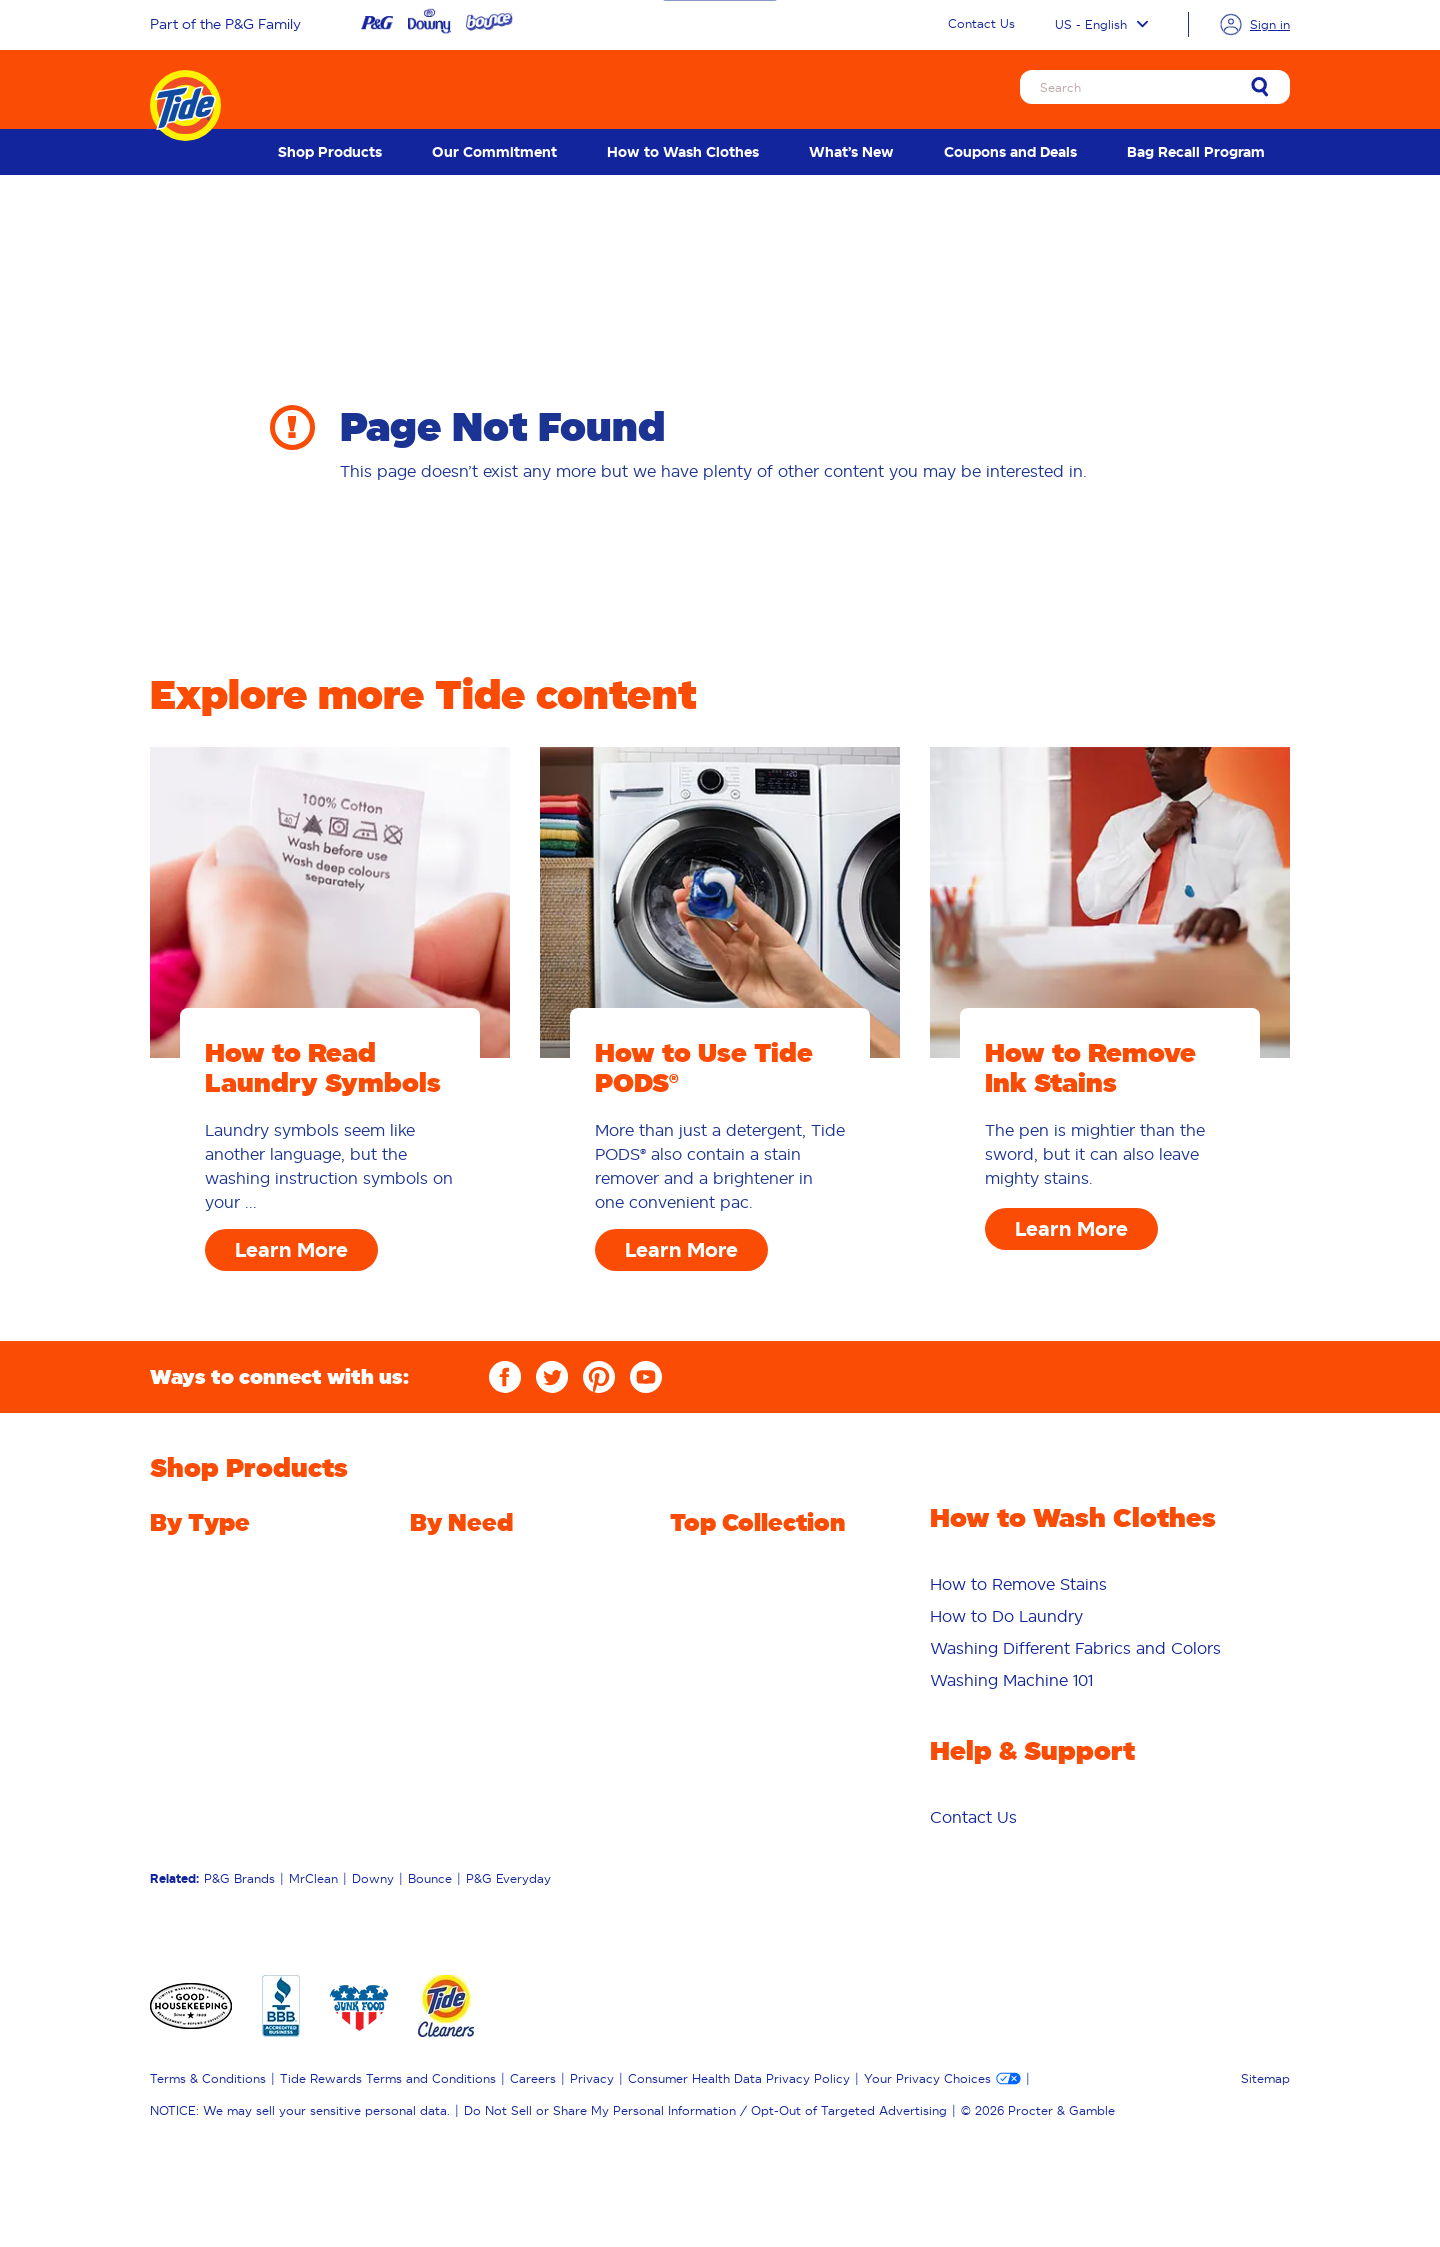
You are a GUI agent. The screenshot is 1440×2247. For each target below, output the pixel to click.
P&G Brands (239, 1878)
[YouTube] (646, 1377)
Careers (533, 2078)
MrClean (313, 1878)
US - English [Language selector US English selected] (1101, 24)
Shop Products (330, 152)
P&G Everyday (508, 1878)
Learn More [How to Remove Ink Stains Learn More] (1071, 1229)
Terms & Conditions (208, 2078)
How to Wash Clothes (683, 152)
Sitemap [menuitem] (1265, 2078)
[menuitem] (330, 152)
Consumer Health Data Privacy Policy (739, 2078)
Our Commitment (494, 152)
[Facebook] (505, 1377)
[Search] (1155, 87)
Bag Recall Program (1196, 152)
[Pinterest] (599, 1377)
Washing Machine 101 (1011, 1680)
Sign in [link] (1270, 24)
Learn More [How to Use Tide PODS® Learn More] (681, 1250)
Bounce (430, 1878)
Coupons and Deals (1010, 152)
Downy (373, 1878)
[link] (1260, 88)
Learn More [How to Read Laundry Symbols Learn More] (291, 1250)
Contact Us (981, 23)
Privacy (592, 2078)
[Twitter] (552, 1377)
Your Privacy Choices (927, 2078)
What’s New (851, 152)
